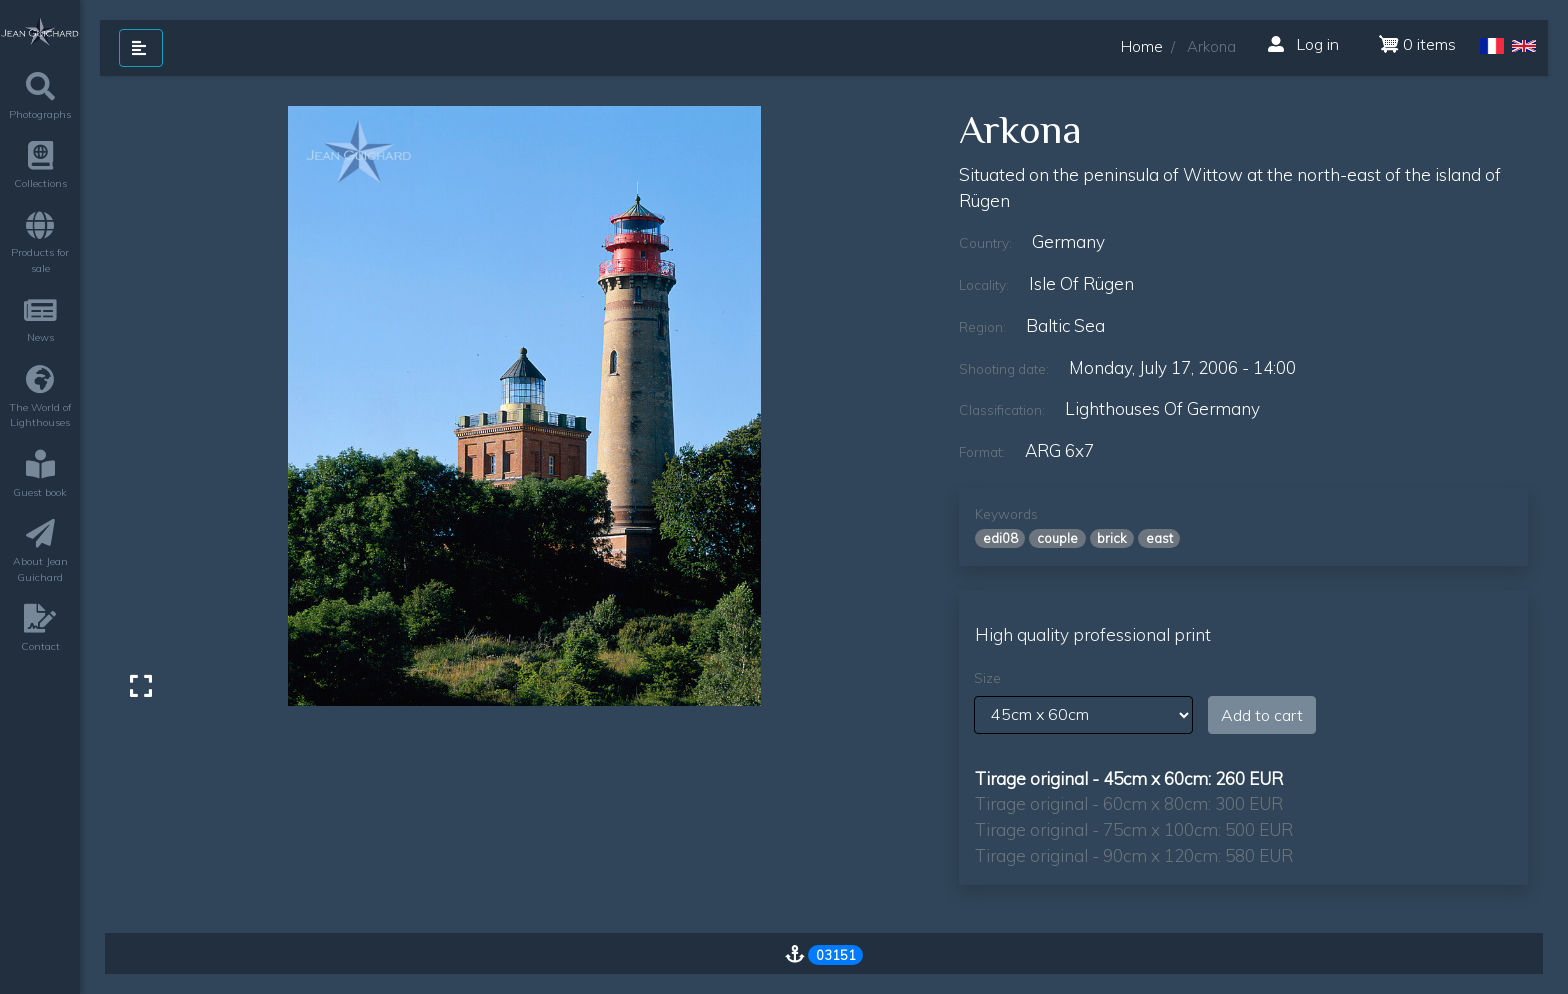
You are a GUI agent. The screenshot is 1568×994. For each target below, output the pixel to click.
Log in (1303, 44)
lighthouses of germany (1162, 408)
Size (987, 678)
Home (1142, 46)
